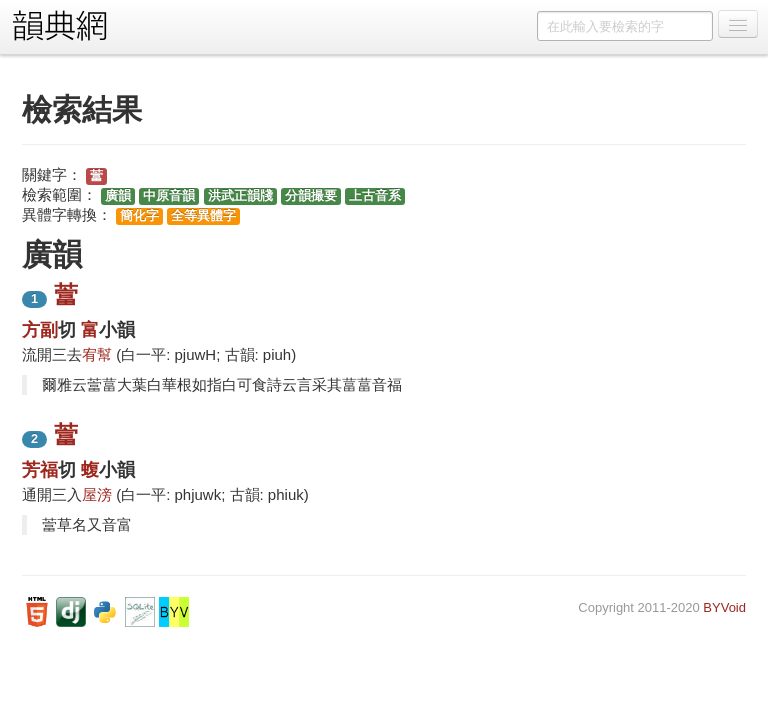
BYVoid (724, 607)
